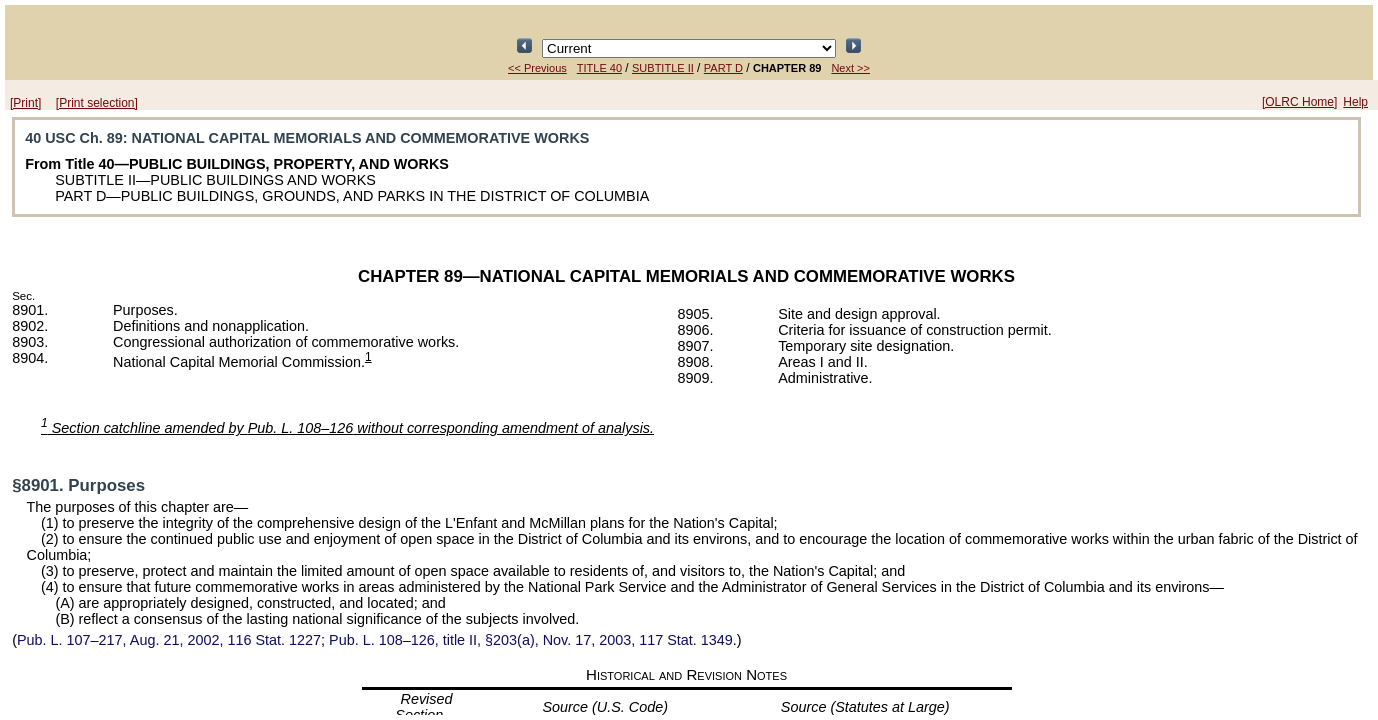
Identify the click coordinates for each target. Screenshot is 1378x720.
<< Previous (537, 68)
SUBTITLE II (663, 68)
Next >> (850, 68)
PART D (723, 68)
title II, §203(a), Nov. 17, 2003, (531, 640)
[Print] (25, 103)
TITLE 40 (599, 68)
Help (1355, 102)
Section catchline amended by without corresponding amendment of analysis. (347, 428)
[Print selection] (97, 103)
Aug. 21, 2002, (169, 640)
